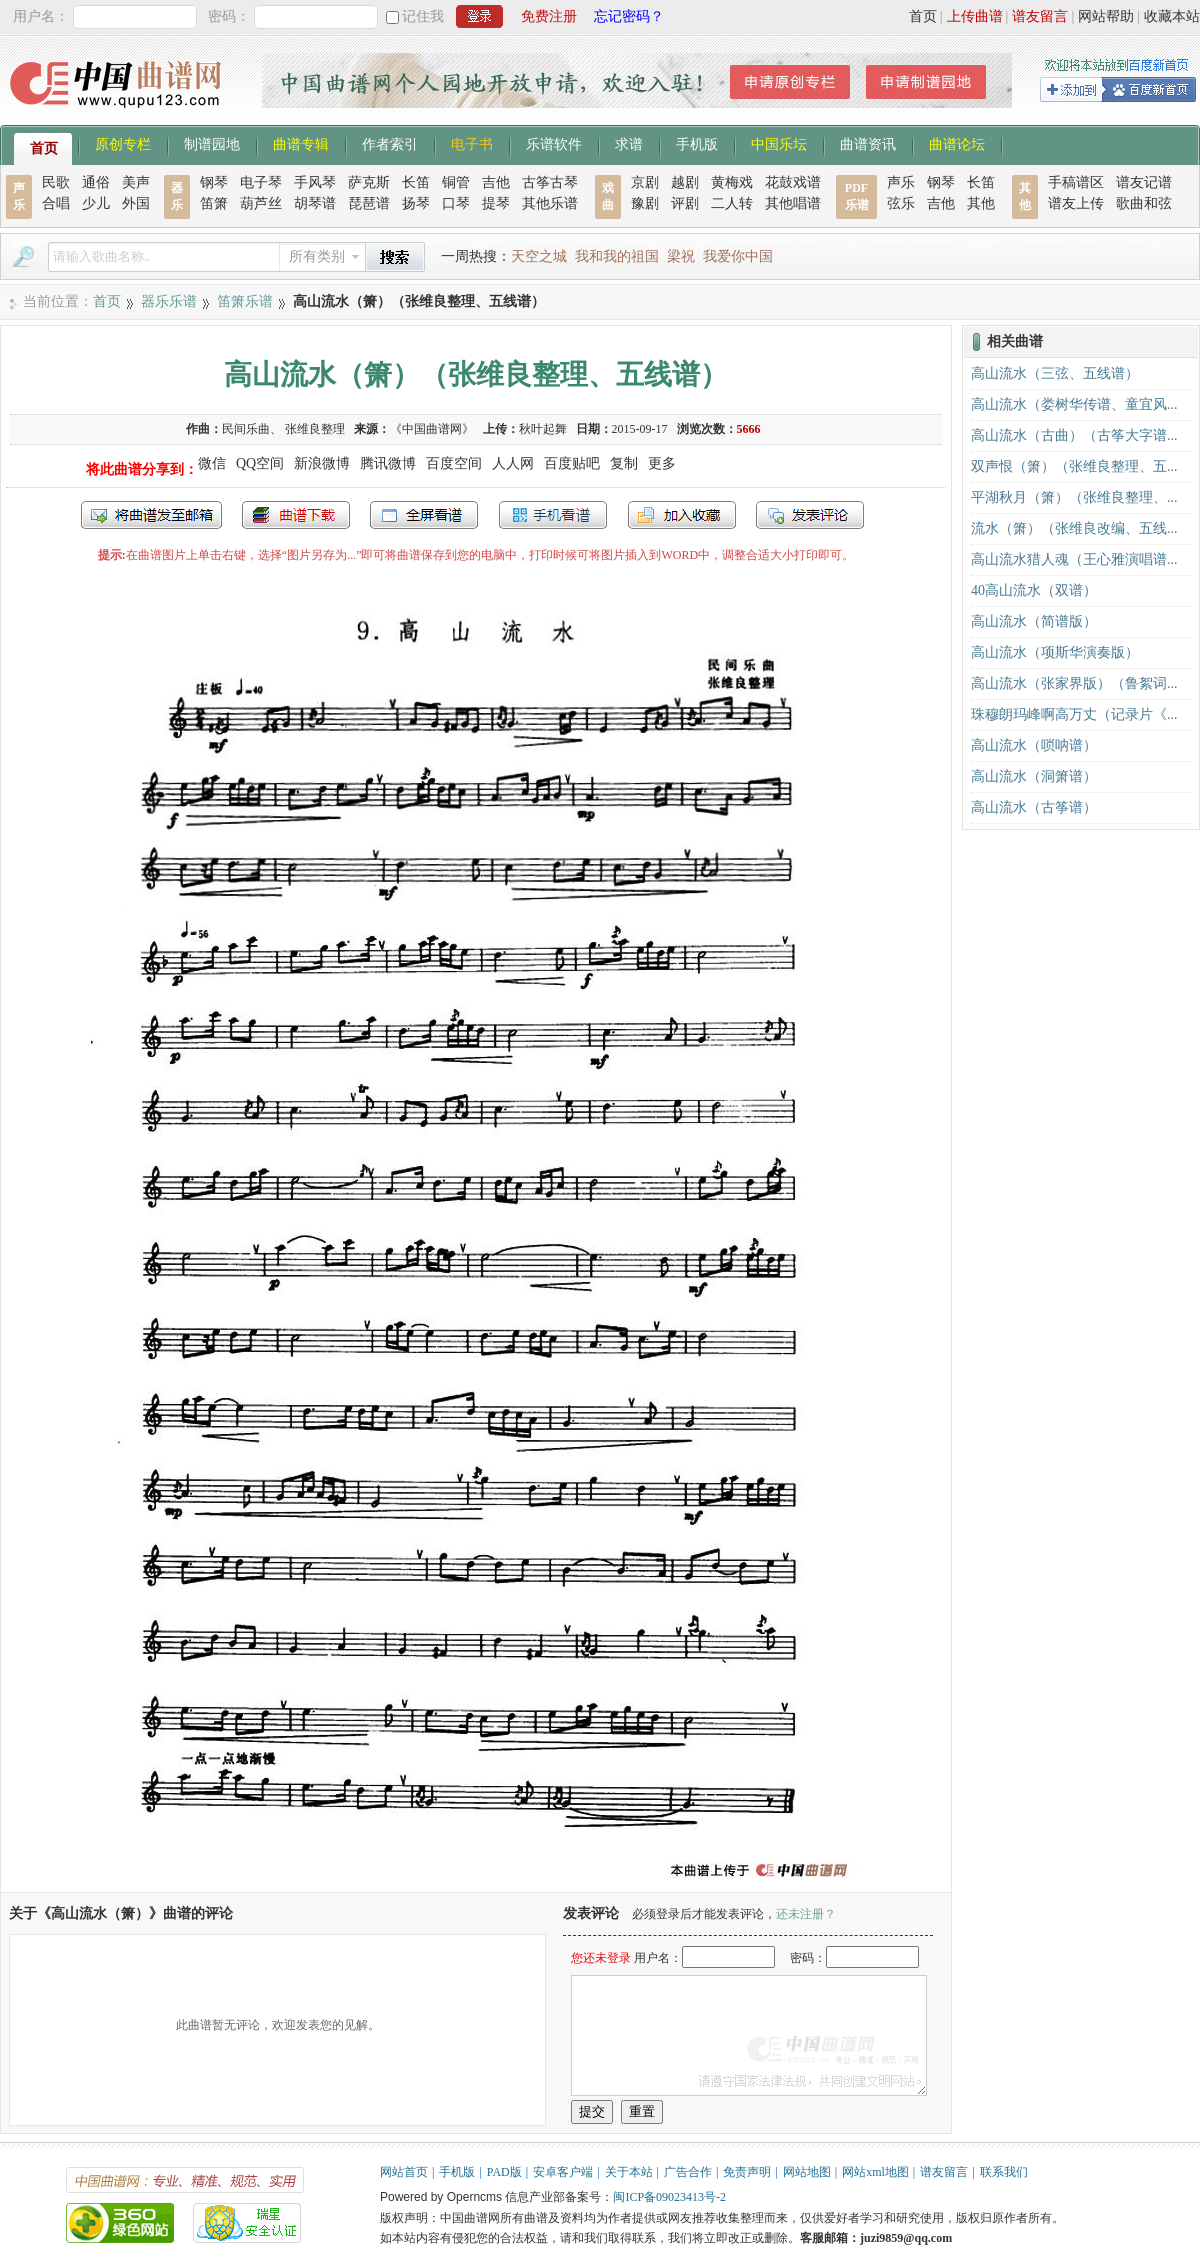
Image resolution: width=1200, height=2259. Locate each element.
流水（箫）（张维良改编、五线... (1074, 528)
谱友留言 (1040, 16)
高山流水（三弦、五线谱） (1055, 373)
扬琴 (416, 203)
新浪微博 (322, 463)
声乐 (901, 182)
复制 (624, 463)
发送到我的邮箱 (151, 515)
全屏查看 (424, 515)
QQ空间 (260, 463)
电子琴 (261, 182)
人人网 (513, 463)
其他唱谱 (793, 203)
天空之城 (539, 256)
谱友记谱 (1144, 182)
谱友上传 (1076, 203)
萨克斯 (369, 182)
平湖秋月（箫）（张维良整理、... (1074, 497)
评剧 (685, 203)
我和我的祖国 (617, 256)
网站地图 (807, 2172)
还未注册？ (806, 1914)
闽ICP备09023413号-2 (669, 2197)
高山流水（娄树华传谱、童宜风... (1074, 404)
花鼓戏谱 (793, 182)
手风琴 (315, 182)
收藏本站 (1172, 16)
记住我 (423, 16)
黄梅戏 (732, 182)
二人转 (732, 203)
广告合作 (688, 2172)
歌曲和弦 (1144, 203)
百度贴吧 (572, 463)
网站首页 (404, 2172)
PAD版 (504, 2172)
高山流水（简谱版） (1034, 621)
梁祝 (681, 256)
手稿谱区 (1076, 182)
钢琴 (214, 182)
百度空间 (454, 463)
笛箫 (214, 203)
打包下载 (296, 515)
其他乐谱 (550, 203)
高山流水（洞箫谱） (1034, 776)
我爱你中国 (738, 256)
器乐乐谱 (169, 301)
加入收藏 (682, 515)
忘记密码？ (629, 16)
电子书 (472, 143)
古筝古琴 (550, 182)
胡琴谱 (315, 203)
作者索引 (390, 143)
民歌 (56, 182)
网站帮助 (1106, 16)
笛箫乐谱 (245, 301)
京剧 (645, 182)
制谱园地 (212, 143)
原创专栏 (123, 143)
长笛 (416, 182)
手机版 (697, 143)
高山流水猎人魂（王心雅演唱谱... (1074, 559)
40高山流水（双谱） (1034, 590)
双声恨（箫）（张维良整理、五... (1074, 466)
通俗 (96, 182)
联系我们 (1004, 2172)
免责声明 (747, 2172)
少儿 (96, 203)
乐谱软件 (554, 143)
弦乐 (901, 203)
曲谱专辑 (301, 143)
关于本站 (629, 2172)
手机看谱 (553, 515)
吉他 (496, 182)
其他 (981, 203)
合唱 (56, 203)
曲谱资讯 (868, 143)
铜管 (456, 182)
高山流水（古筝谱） (1034, 807)
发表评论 (810, 515)
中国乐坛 (779, 143)
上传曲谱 (975, 16)
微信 (212, 463)
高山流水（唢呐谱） (1034, 745)
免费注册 (549, 16)
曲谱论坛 (957, 143)
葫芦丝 (261, 203)
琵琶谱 (369, 203)
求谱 (629, 143)
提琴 (496, 203)
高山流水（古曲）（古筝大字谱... (1074, 435)
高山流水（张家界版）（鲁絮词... (1074, 683)
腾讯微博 (388, 463)
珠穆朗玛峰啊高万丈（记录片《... (1074, 714)
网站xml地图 (875, 2172)
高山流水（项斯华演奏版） (1055, 652)
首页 (923, 16)
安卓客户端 (563, 2172)
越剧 (685, 182)
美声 (136, 182)
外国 (136, 203)
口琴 (456, 203)
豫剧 (645, 203)
